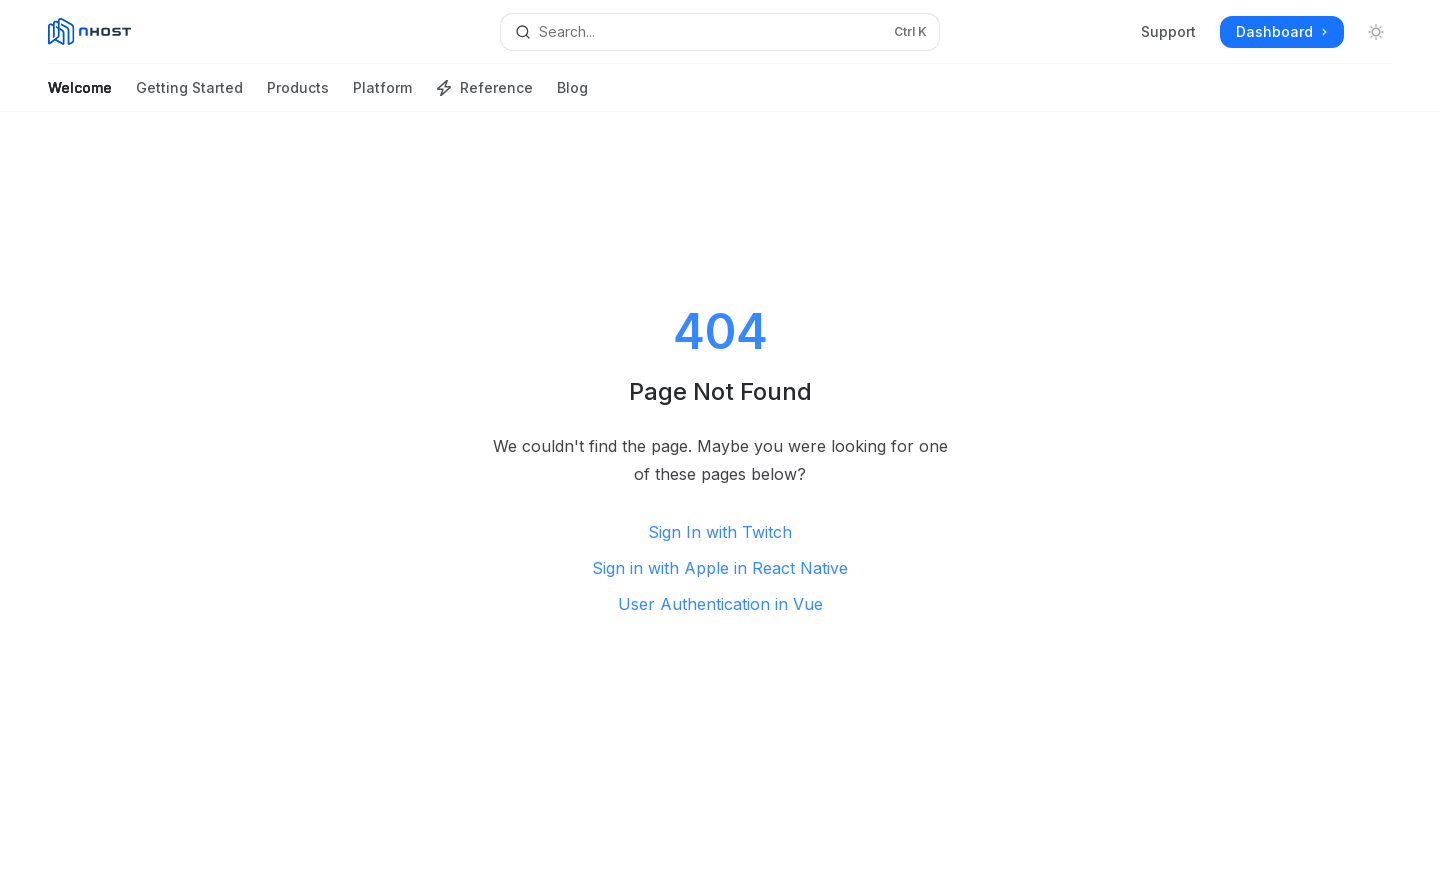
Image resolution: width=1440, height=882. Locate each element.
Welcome (80, 95)
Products (298, 95)
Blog (572, 95)
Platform (382, 95)
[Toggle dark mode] (1376, 32)
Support (1168, 31)
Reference (484, 95)
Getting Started (189, 95)
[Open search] (719, 32)
